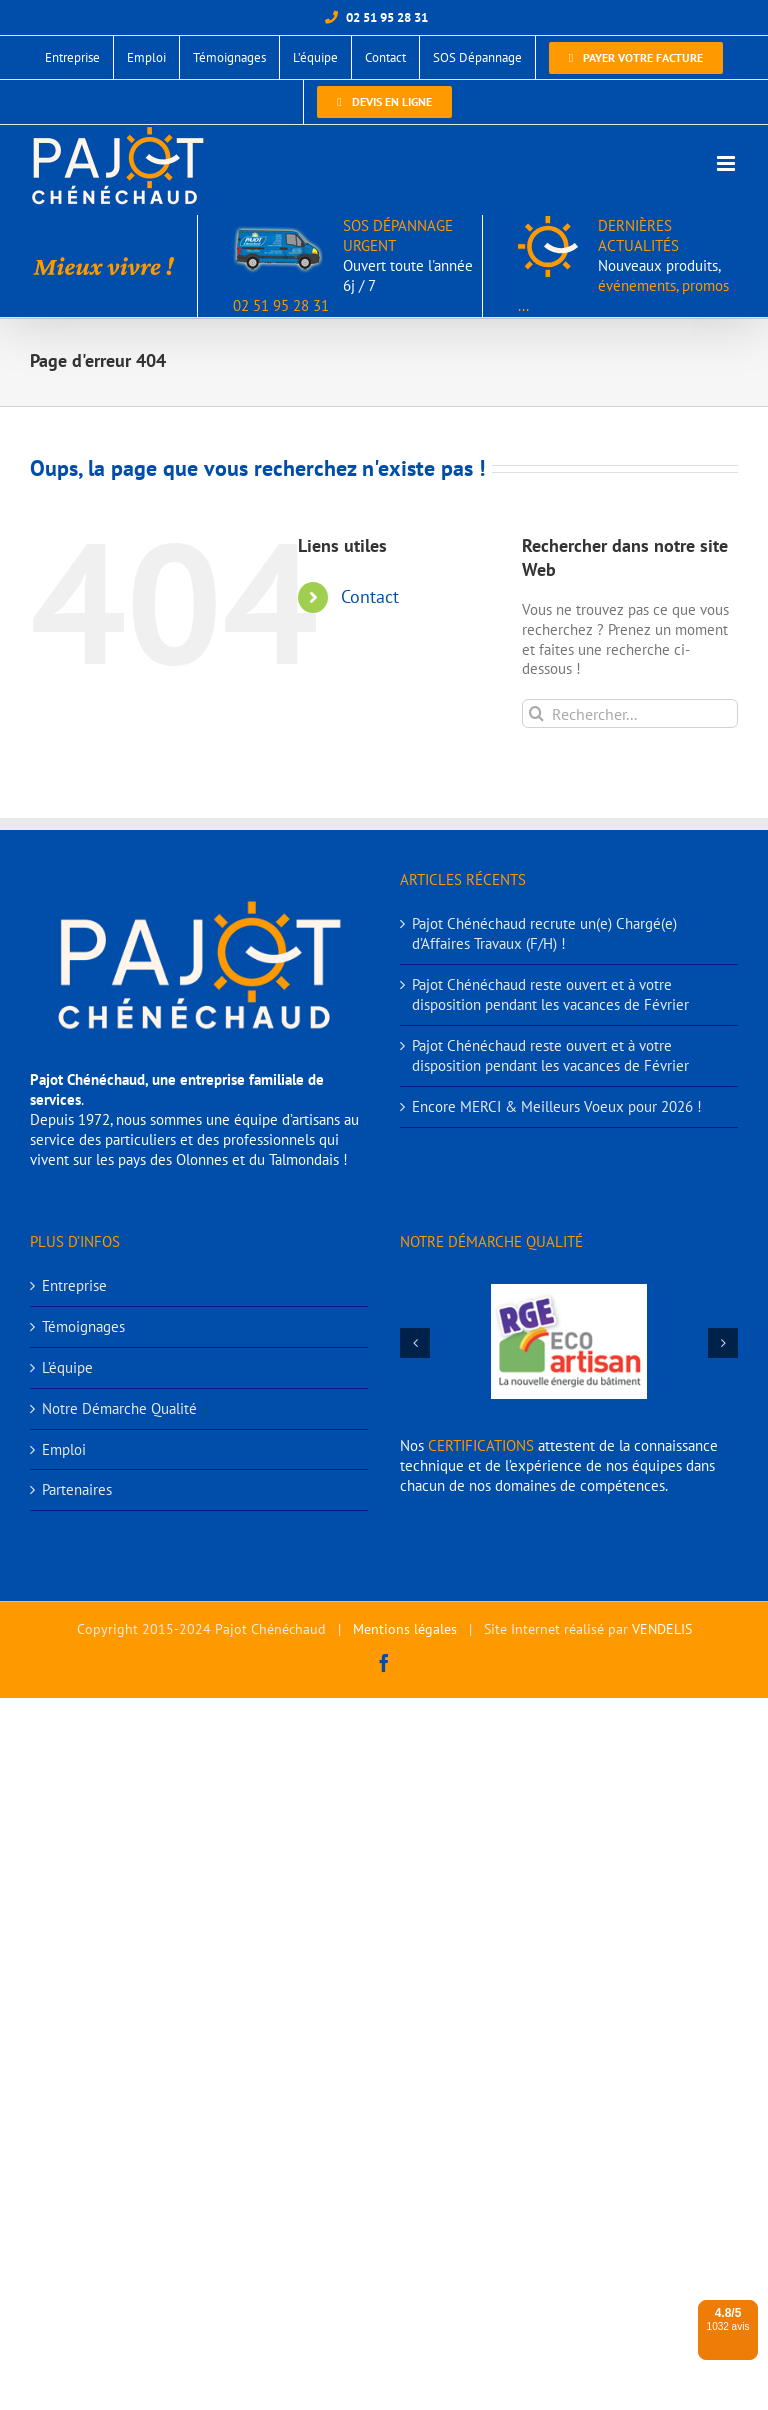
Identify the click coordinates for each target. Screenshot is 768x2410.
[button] (415, 1343)
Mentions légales (405, 1629)
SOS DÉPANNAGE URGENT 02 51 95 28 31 (353, 265)
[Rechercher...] (630, 713)
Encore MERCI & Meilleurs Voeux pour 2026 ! (557, 1106)
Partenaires (77, 1489)
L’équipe (67, 1367)
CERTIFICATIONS (481, 1445)
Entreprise (74, 1285)
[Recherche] (536, 713)
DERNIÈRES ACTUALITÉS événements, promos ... (623, 265)
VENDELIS (662, 1629)
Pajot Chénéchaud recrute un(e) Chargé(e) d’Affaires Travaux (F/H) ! (544, 933)
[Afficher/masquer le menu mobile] (727, 163)
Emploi (64, 1449)
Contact (370, 596)
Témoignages (83, 1326)
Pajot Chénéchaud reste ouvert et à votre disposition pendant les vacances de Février (550, 994)
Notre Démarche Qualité (119, 1408)
